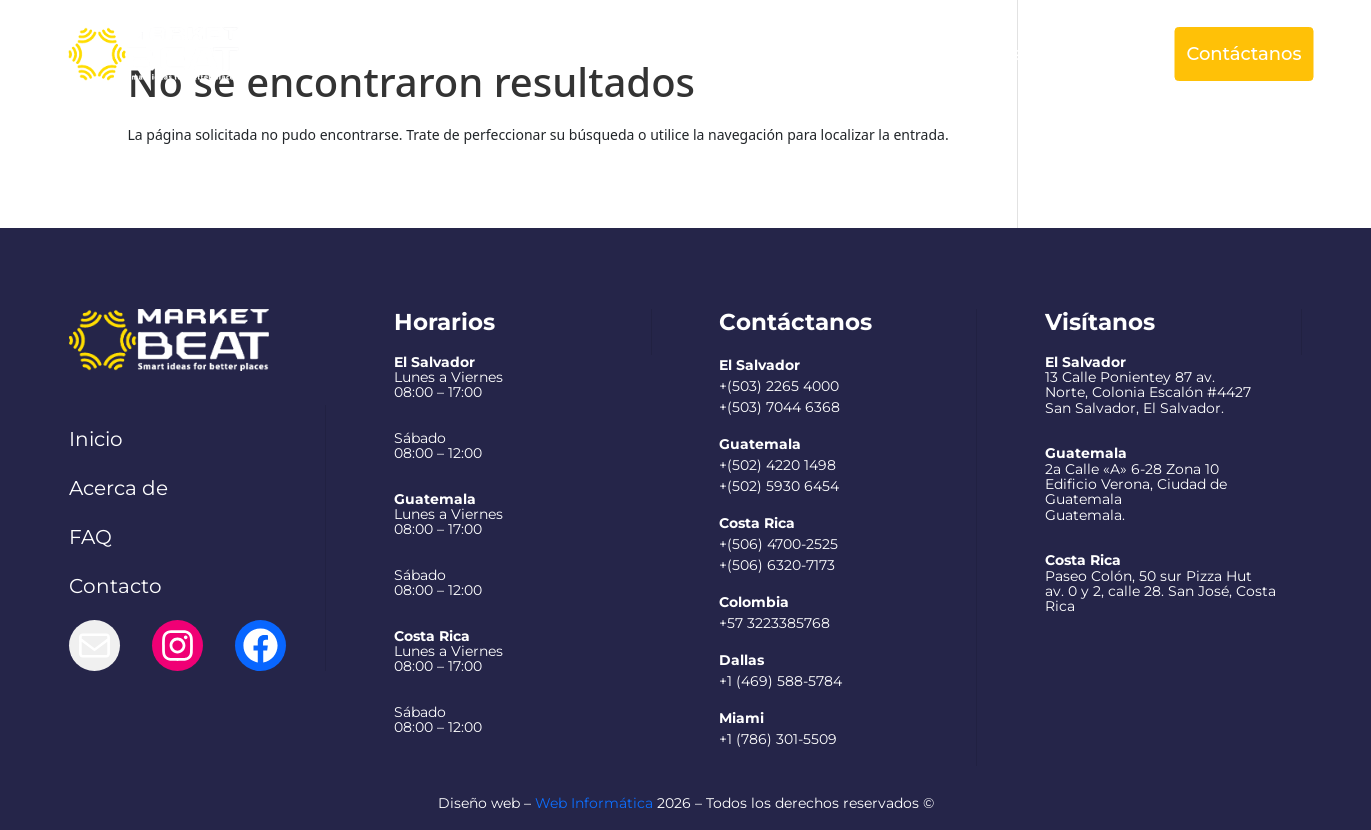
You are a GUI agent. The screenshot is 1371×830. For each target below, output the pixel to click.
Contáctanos (1243, 54)
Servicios (733, 54)
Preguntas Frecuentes (920, 54)
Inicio (96, 439)
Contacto (115, 586)
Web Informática (594, 803)
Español (1079, 54)
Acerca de (625, 54)
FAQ (90, 537)
